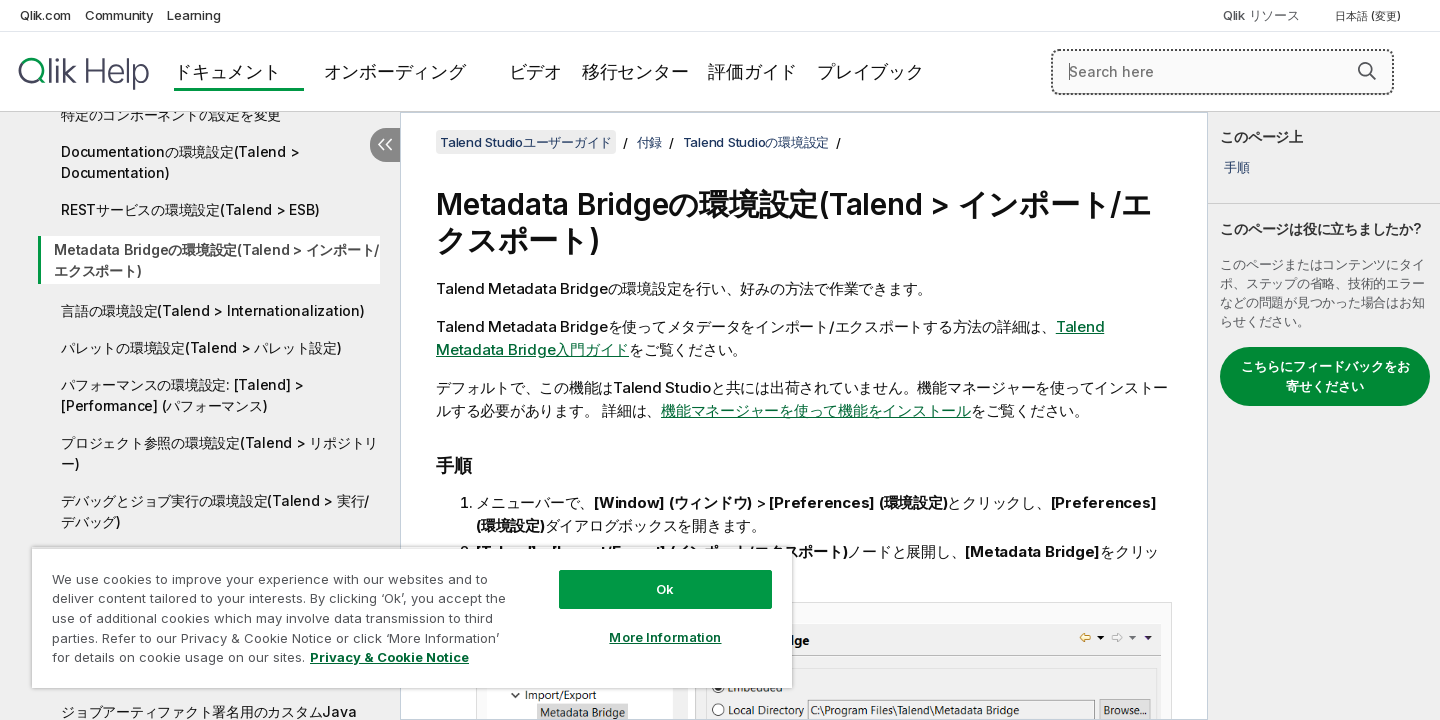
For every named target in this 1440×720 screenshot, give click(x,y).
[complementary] (1324, 416)
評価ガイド (752, 71)
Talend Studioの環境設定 (756, 142)
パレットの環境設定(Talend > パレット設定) (201, 347)
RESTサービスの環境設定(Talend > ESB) (190, 209)
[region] (412, 617)
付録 (650, 142)
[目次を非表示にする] (385, 145)
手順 (1237, 167)
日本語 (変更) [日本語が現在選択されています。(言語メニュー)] (1369, 16)
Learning (193, 15)
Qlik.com (45, 15)
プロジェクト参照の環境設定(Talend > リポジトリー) (219, 453)
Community (119, 15)
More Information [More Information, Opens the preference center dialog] (665, 637)
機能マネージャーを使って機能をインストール (816, 410)
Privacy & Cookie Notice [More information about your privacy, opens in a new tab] (389, 657)
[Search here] (1222, 72)
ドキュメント (227, 71)
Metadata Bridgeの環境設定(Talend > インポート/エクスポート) (216, 260)
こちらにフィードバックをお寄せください (1325, 376)
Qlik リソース (1261, 15)
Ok (665, 589)
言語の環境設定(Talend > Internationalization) (213, 310)
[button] (1367, 71)
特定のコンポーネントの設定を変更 (171, 114)
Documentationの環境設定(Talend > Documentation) (180, 162)
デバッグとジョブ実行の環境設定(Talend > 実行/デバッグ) (215, 511)
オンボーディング (395, 71)
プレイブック (870, 71)
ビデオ (535, 71)
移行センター (635, 71)
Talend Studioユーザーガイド (526, 142)
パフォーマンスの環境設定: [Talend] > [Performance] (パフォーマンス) (182, 395)
